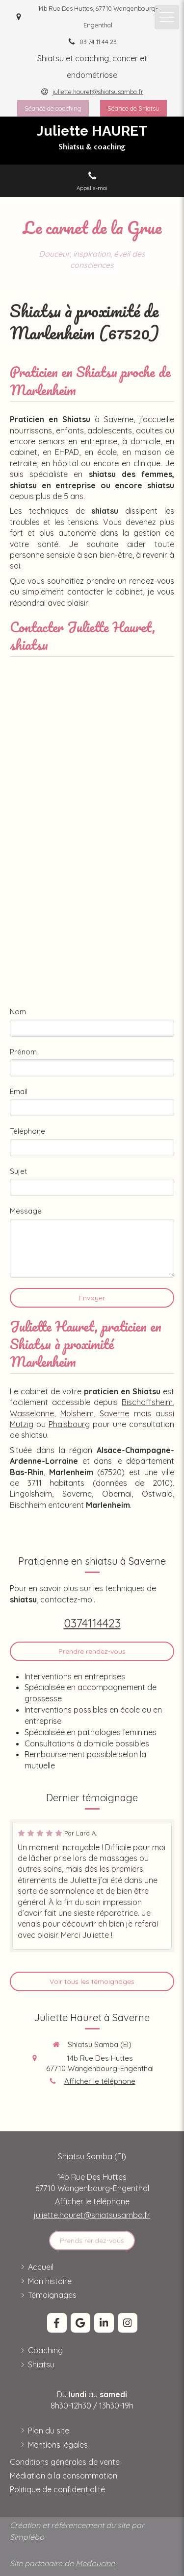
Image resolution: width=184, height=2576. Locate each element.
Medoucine (95, 2563)
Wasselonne (32, 1413)
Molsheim (77, 1413)
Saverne (114, 1413)
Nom (18, 1011)
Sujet (18, 1171)
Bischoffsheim (147, 1402)
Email (18, 1091)
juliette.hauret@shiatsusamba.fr (92, 2215)
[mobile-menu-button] (167, 17)
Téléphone (27, 1131)
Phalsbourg (69, 1424)
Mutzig (21, 1424)
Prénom (23, 1051)
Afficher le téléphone (99, 2081)
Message (26, 1211)
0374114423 (92, 1623)
